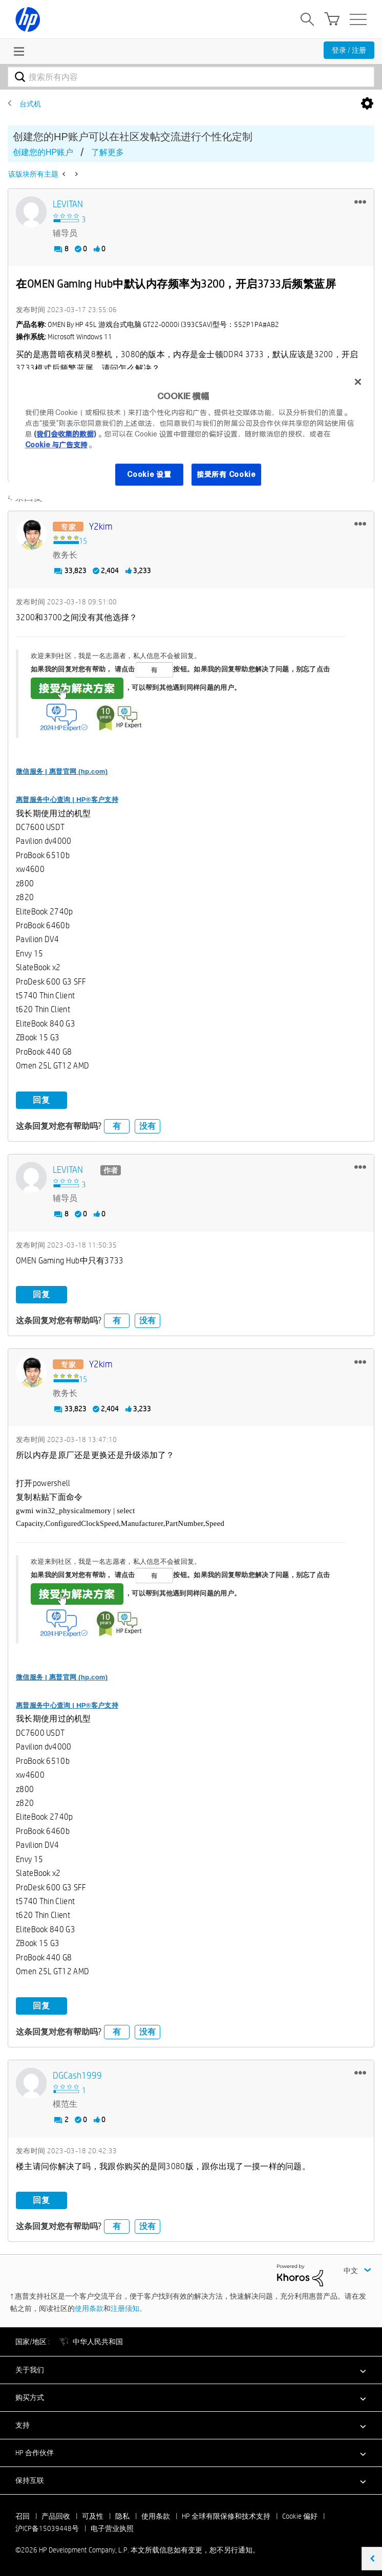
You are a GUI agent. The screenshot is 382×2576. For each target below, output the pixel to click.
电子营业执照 (112, 2528)
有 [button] (117, 1125)
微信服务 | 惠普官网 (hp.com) (62, 771)
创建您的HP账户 (43, 152)
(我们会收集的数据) (65, 434)
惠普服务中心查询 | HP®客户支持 (67, 799)
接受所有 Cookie (226, 474)
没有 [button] (147, 1125)
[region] (191, 434)
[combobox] (191, 77)
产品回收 (55, 2516)
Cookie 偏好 (299, 2516)
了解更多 (107, 152)
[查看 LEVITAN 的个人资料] (68, 204)
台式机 (30, 103)
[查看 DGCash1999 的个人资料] (77, 2075)
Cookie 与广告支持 (56, 444)
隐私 (122, 2516)
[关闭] (358, 381)
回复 (41, 1099)
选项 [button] (367, 104)
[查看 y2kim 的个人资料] (101, 526)
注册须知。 (128, 2307)
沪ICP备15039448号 (47, 2528)
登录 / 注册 (349, 50)
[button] (360, 201)
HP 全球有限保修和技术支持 (226, 2516)
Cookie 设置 (149, 474)
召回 (22, 2516)
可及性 (92, 2516)
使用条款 (89, 2307)
